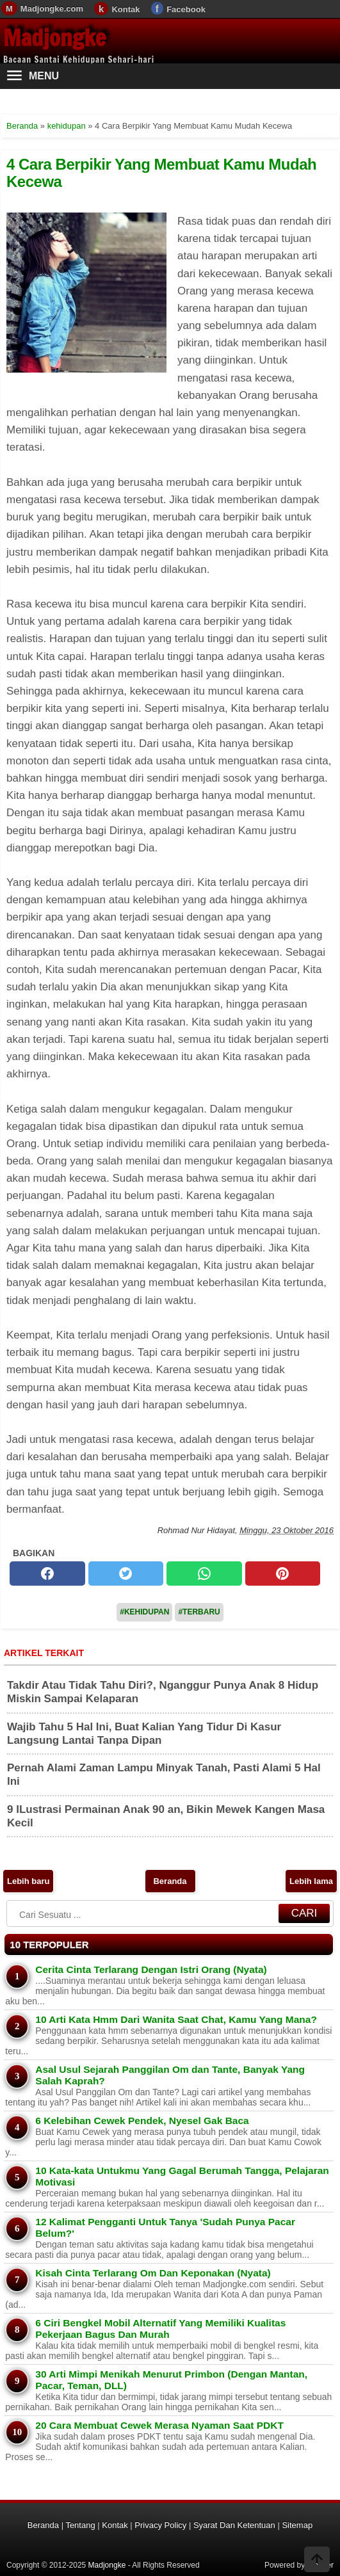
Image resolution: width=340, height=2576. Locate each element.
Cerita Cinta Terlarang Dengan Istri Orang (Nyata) (150, 1969)
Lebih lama (311, 1881)
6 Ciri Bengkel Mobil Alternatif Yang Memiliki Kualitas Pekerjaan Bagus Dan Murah (160, 2328)
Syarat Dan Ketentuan (234, 2525)
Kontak (125, 9)
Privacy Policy (160, 2525)
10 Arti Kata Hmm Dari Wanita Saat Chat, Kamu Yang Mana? (176, 2019)
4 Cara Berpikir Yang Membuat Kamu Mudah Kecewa (161, 172)
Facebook (186, 9)
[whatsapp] (204, 1573)
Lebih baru (28, 1881)
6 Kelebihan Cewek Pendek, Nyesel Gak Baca (141, 2120)
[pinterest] (283, 1573)
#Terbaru (199, 1611)
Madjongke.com (51, 8)
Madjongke (54, 38)
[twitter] (126, 1573)
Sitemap (297, 2525)
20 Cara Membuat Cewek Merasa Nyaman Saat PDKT (159, 2425)
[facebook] (47, 1573)
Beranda (169, 1881)
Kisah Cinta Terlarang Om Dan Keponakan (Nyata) (153, 2272)
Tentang (80, 2525)
